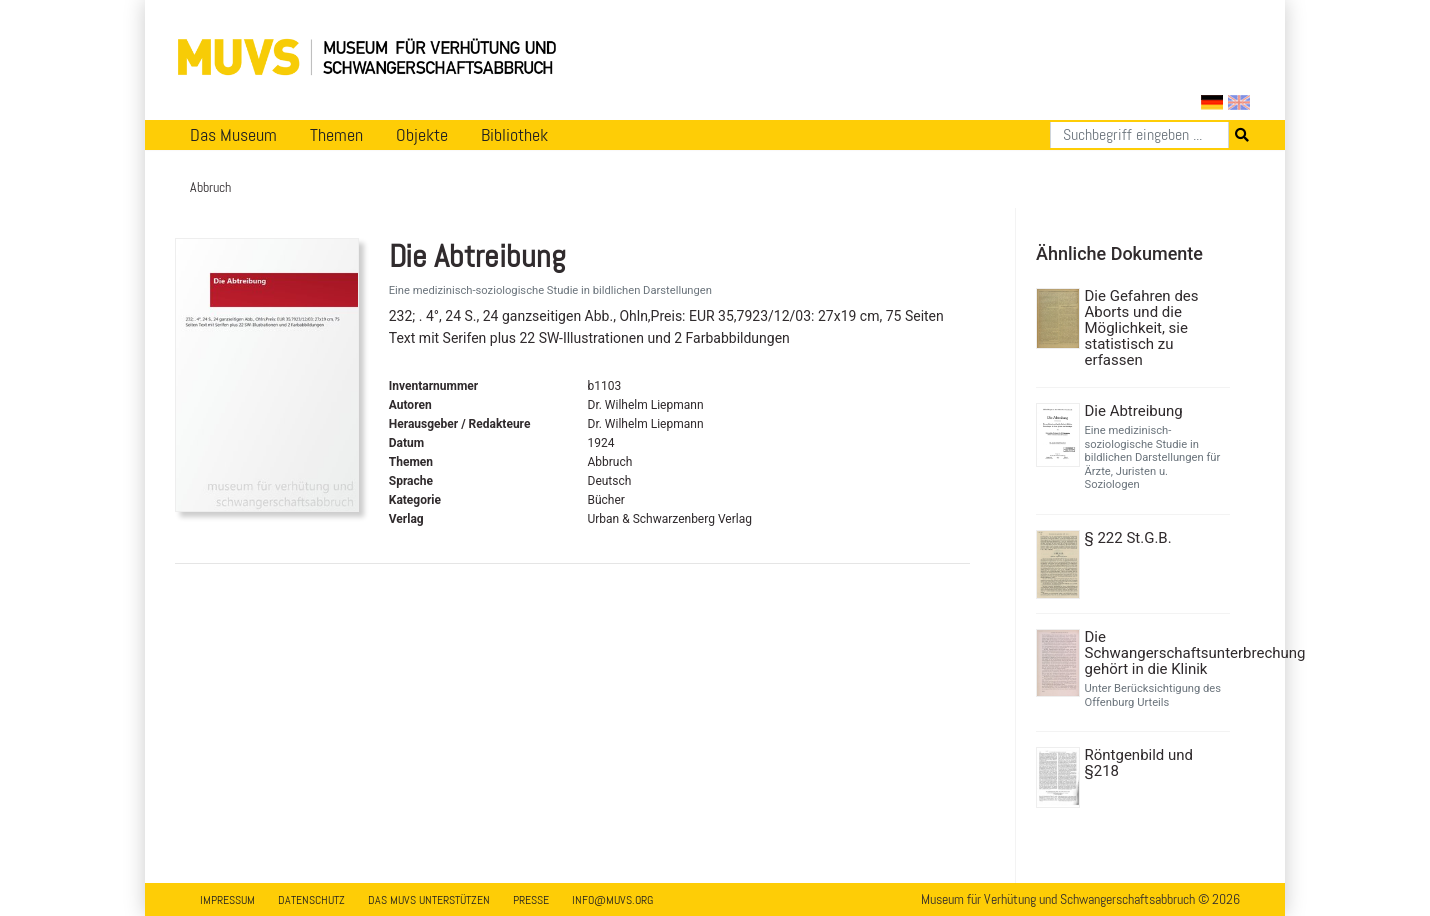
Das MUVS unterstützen (429, 900)
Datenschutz (311, 900)
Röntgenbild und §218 (1139, 763)
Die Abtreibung (1134, 411)
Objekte (422, 135)
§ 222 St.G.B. (1128, 538)
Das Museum (233, 135)
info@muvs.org (612, 900)
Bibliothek (514, 135)
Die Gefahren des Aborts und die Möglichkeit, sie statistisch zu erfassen (1142, 328)
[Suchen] (1139, 135)
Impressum (227, 900)
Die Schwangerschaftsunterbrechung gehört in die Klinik (1155, 653)
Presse (531, 900)
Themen (336, 135)
